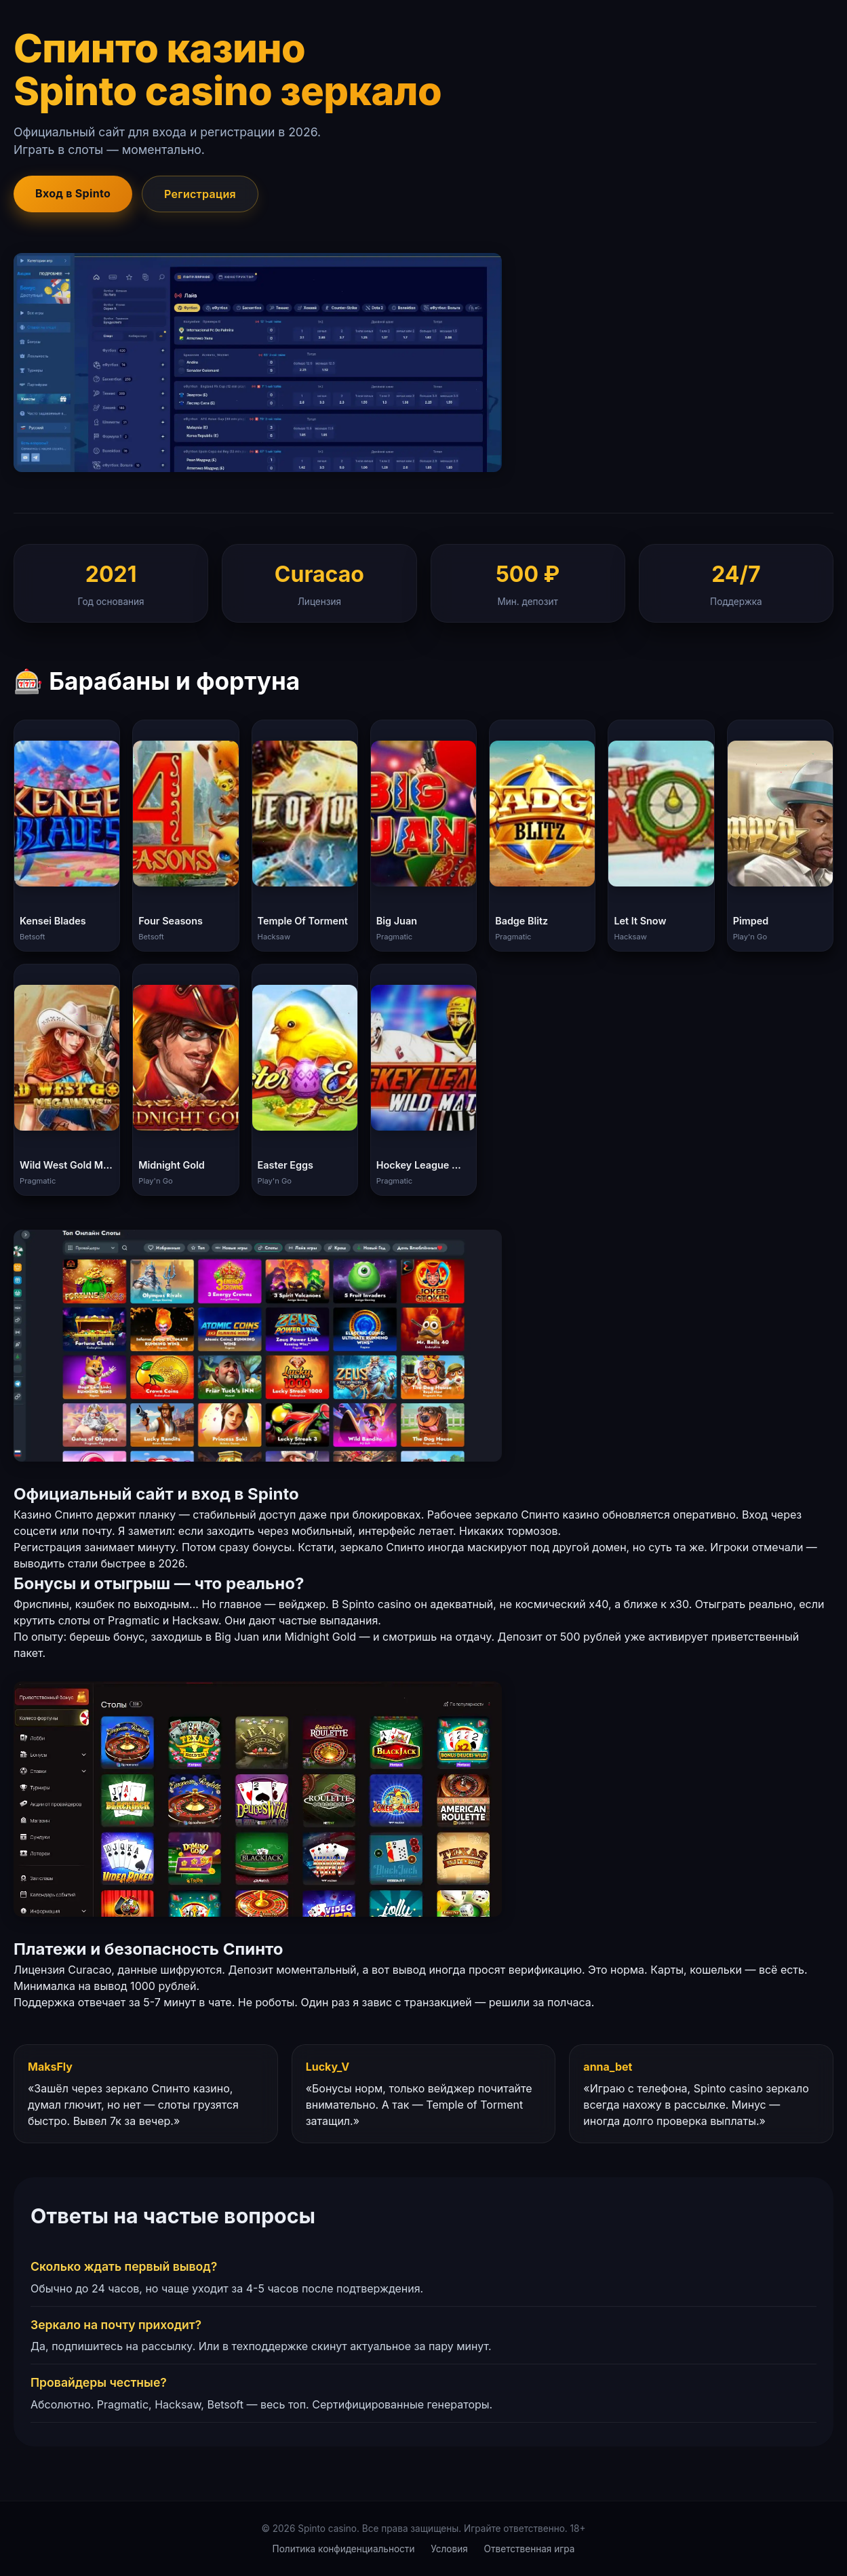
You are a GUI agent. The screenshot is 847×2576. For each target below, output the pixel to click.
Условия (449, 2548)
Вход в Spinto (73, 193)
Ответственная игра (529, 2548)
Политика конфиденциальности (344, 2548)
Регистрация (200, 194)
